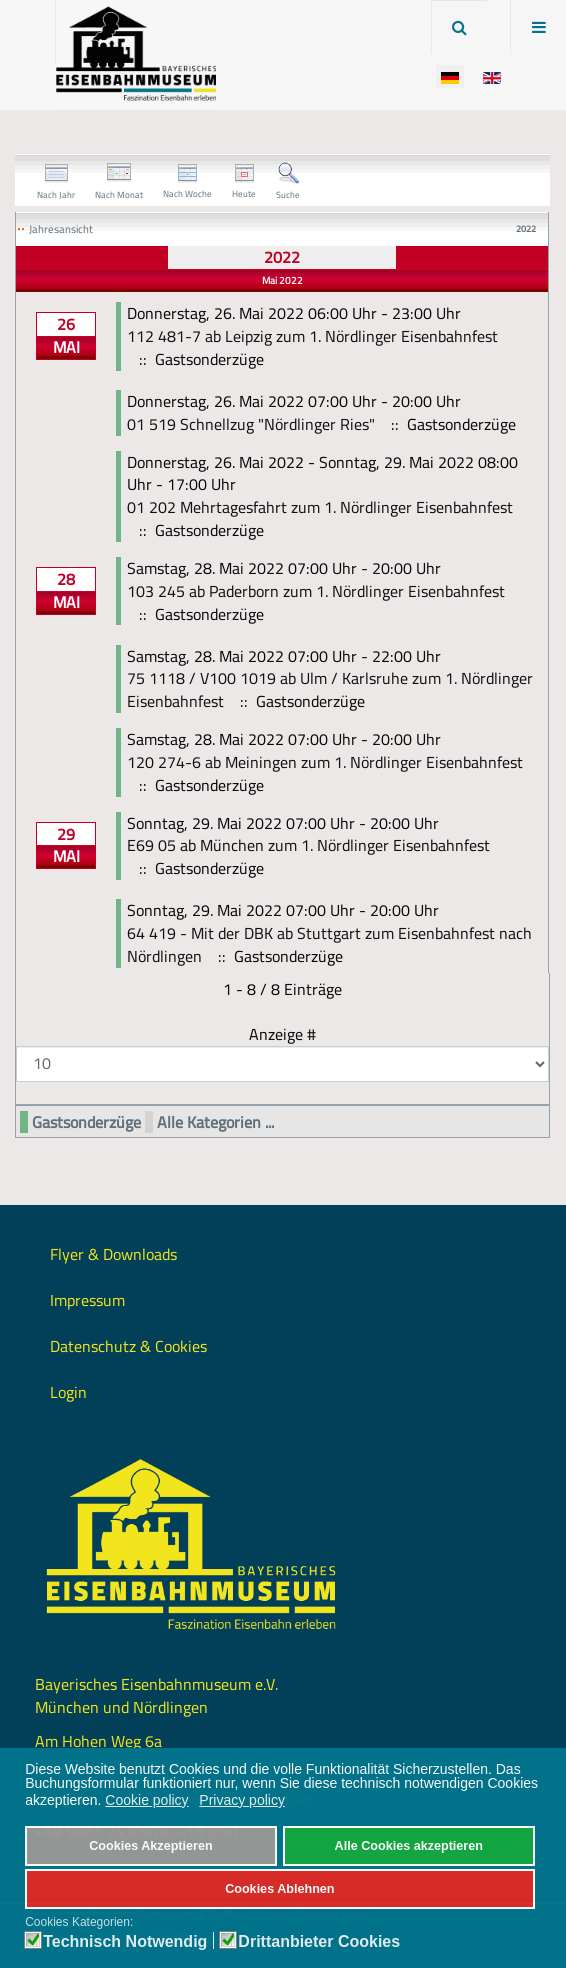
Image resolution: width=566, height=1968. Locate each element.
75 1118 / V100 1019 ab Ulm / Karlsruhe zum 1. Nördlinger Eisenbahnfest (330, 689)
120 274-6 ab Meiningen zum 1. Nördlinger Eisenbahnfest (325, 762)
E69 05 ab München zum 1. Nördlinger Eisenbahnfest (308, 845)
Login (68, 1392)
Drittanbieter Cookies (319, 1942)
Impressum (87, 1300)
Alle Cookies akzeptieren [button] (409, 1846)
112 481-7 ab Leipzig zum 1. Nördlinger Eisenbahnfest (312, 336)
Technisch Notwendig (125, 1942)
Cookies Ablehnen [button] (279, 1889)
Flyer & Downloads (113, 1254)
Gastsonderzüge (86, 1122)
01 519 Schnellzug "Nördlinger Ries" (251, 424)
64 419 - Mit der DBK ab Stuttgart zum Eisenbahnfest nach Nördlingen (329, 944)
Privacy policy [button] (242, 1800)
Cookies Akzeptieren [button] (150, 1846)
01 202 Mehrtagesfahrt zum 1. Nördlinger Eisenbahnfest (320, 507)
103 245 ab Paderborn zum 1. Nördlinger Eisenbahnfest (316, 591)
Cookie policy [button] (146, 1800)
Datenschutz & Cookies (128, 1346)
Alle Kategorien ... (215, 1122)
